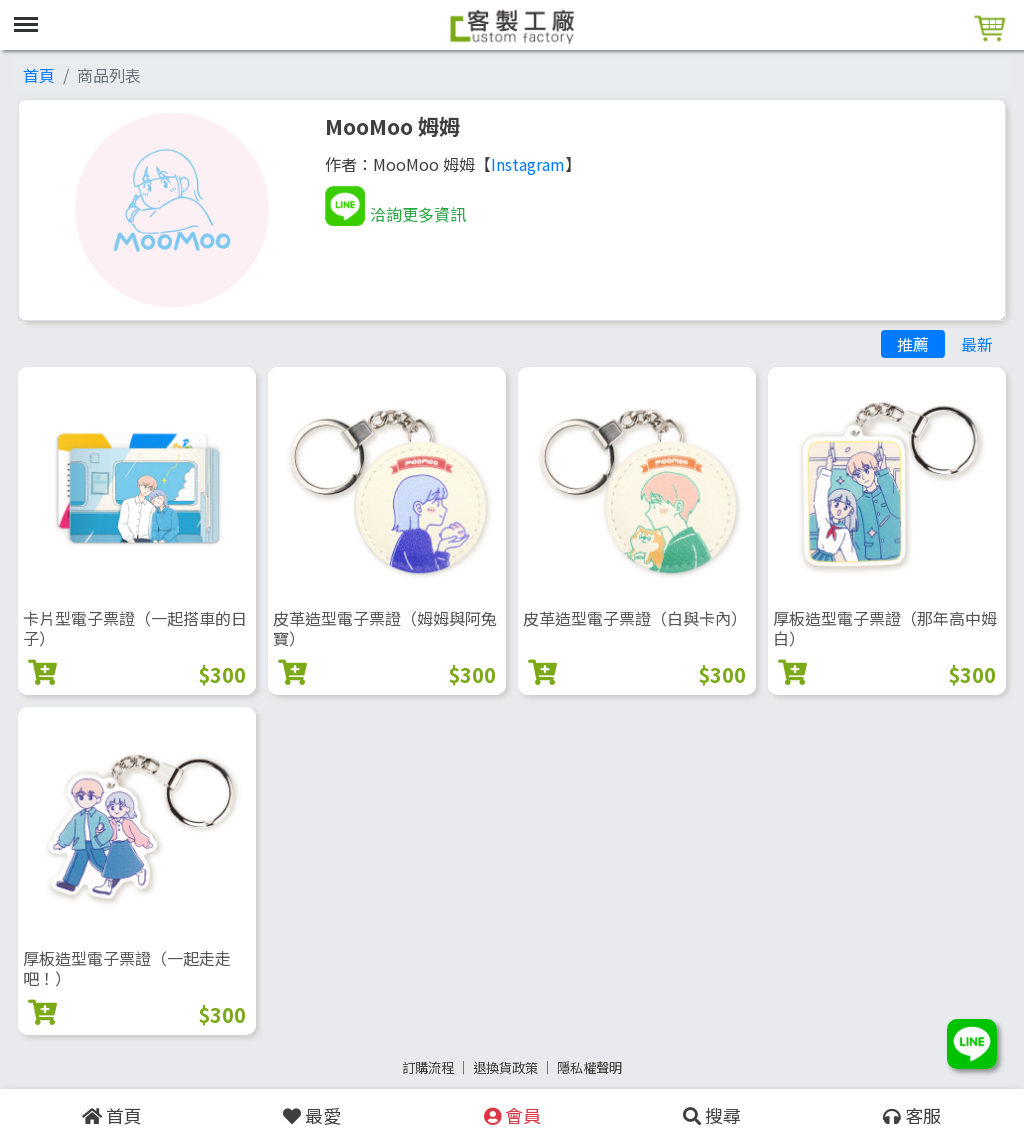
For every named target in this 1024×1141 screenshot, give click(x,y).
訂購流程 (428, 1067)
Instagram (528, 164)
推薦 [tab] (913, 344)
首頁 (39, 75)
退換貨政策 (505, 1067)
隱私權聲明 (589, 1067)
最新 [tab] (977, 344)
